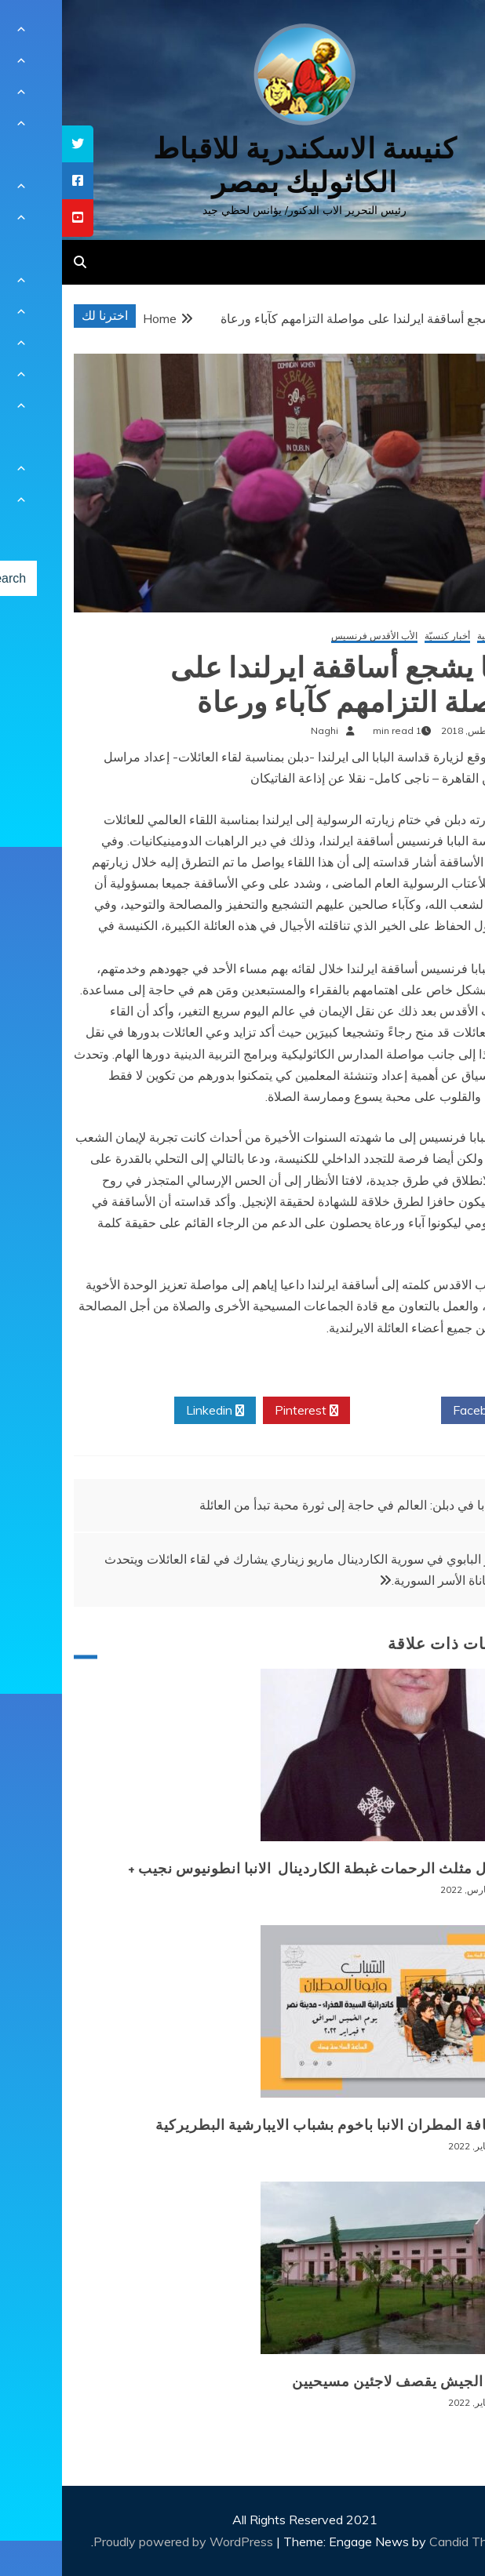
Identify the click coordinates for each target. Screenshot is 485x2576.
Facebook (424, 1410)
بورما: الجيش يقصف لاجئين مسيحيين (345, 2382)
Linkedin (153, 1410)
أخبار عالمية (438, 636)
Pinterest (244, 1410)
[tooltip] (15, 143)
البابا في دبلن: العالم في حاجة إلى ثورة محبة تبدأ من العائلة (287, 1505)
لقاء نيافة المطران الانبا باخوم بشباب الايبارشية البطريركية (277, 2125)
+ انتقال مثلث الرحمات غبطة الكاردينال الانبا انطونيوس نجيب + (263, 1869)
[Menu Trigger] (439, 33)
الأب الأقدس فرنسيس (312, 636)
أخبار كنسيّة (385, 636)
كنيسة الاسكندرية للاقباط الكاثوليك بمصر (243, 165)
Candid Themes (411, 2541)
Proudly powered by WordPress (122, 2541)
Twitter (333, 1410)
